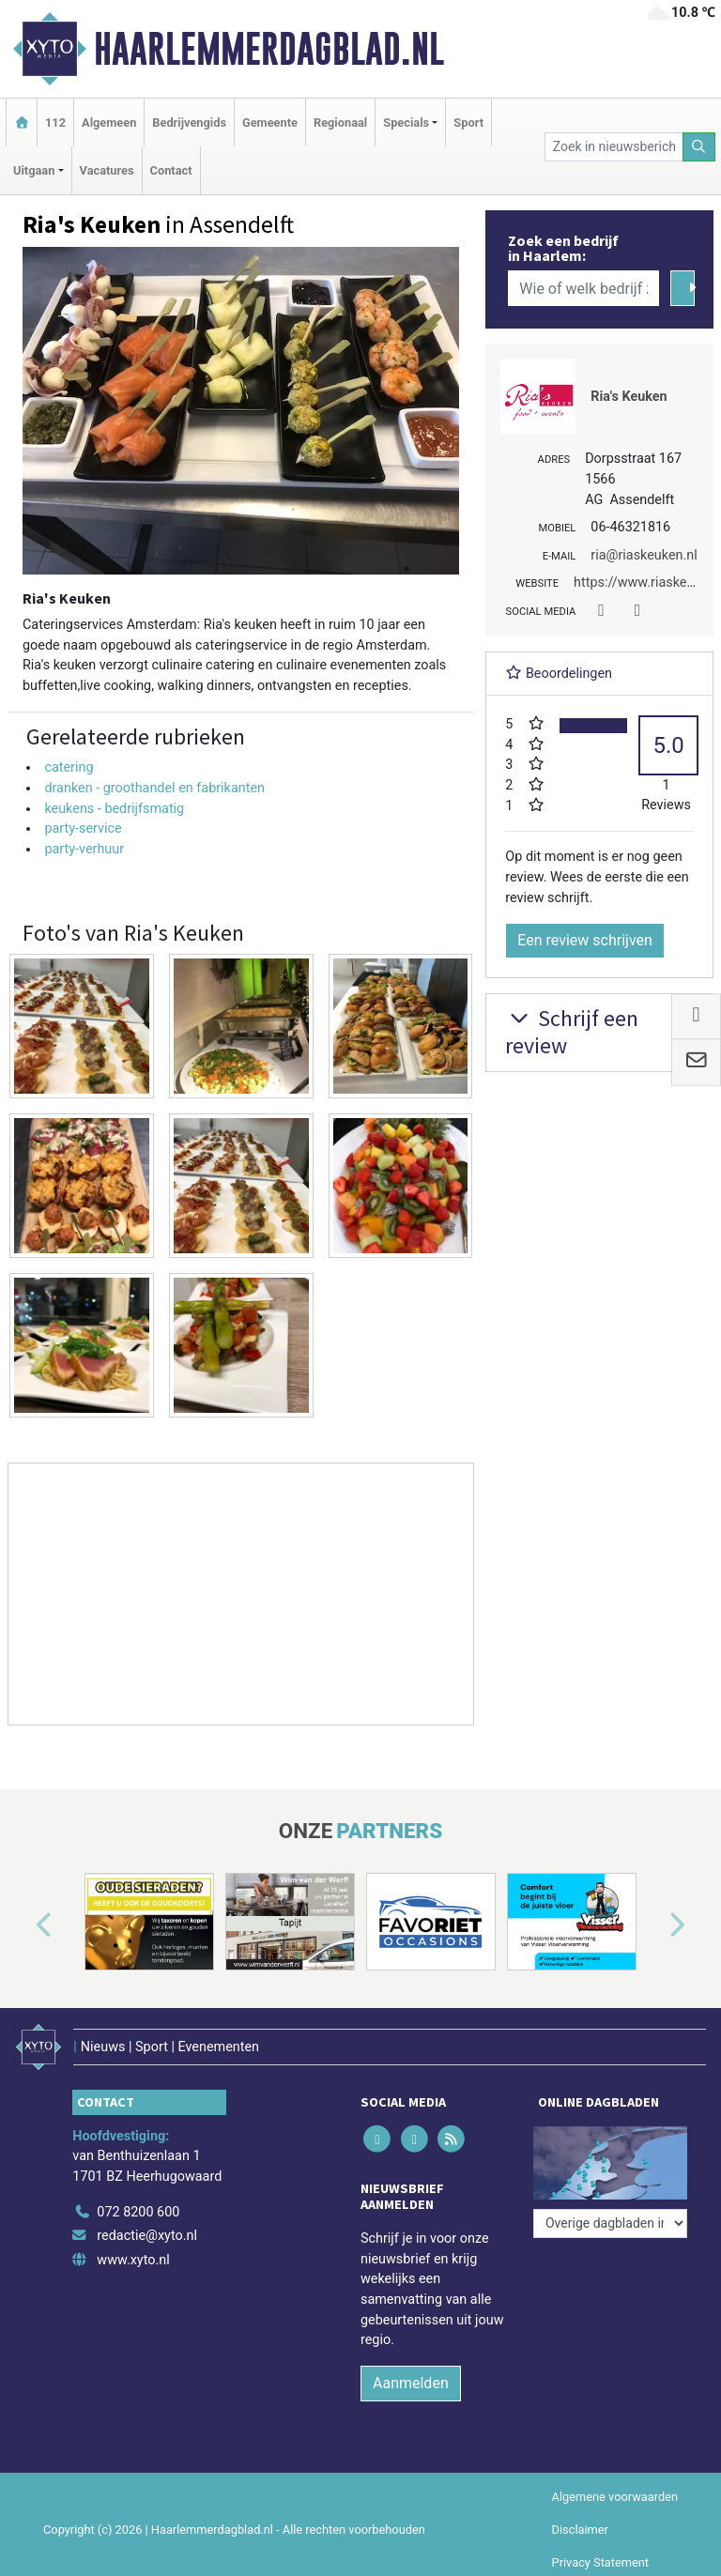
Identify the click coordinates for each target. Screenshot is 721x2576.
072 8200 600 (138, 2212)
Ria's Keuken (629, 397)
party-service (82, 828)
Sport (468, 122)
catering (68, 767)
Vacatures (107, 170)
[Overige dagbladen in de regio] (610, 2223)
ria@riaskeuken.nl (644, 555)
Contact (171, 170)
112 (55, 122)
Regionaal (340, 122)
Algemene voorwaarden (615, 2497)
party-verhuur (84, 849)
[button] (22, 1925)
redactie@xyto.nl (147, 2236)
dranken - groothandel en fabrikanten (154, 788)
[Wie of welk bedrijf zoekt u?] (583, 288)
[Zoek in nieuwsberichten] (614, 146)
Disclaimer (580, 2529)
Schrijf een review (571, 1032)
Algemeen (109, 122)
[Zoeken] (699, 146)
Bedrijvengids (189, 122)
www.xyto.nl (133, 2260)
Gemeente (270, 122)
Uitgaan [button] (33, 170)
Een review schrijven (584, 940)
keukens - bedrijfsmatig (114, 809)
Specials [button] (406, 122)
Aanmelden (411, 2383)
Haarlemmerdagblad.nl (269, 49)
